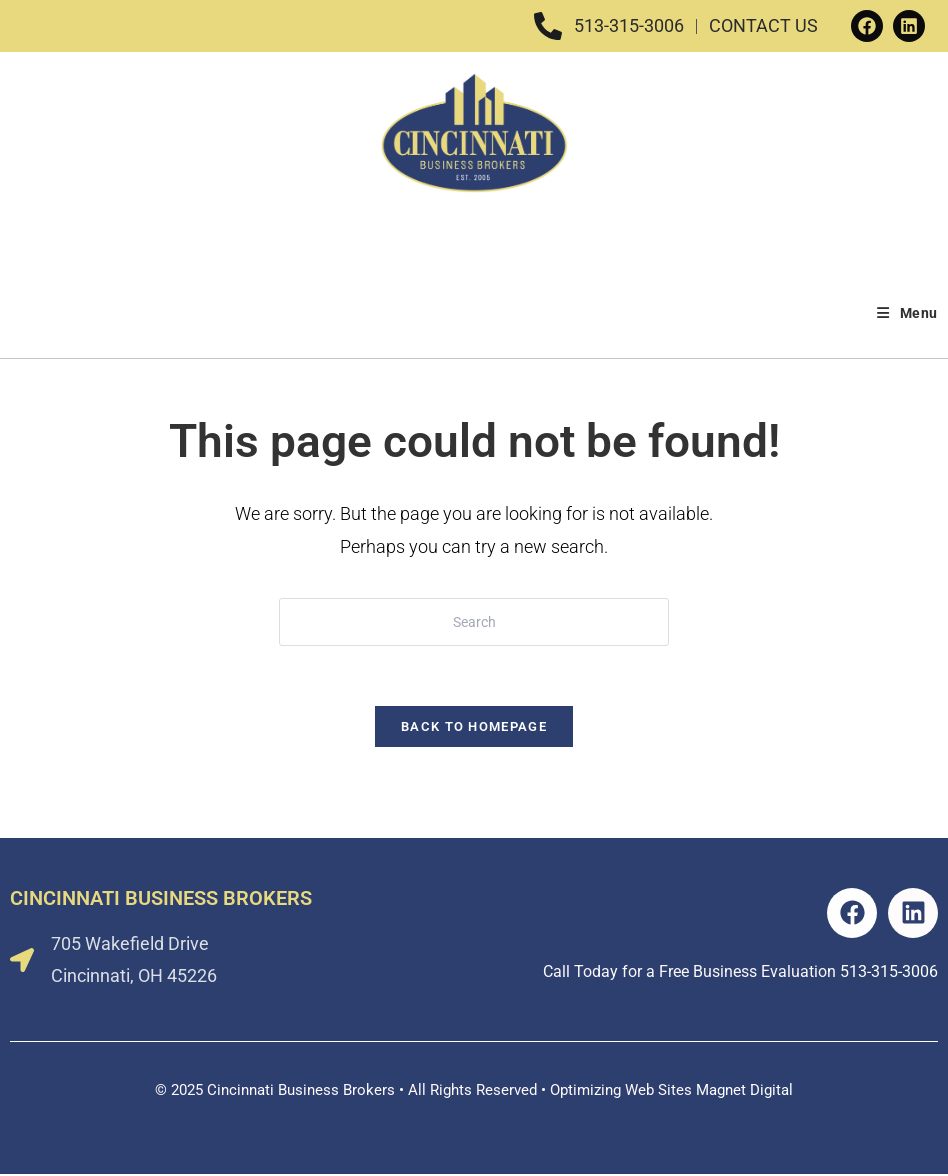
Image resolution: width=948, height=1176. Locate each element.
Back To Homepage (474, 727)
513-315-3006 (889, 972)
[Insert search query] (474, 622)
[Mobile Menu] (907, 313)
